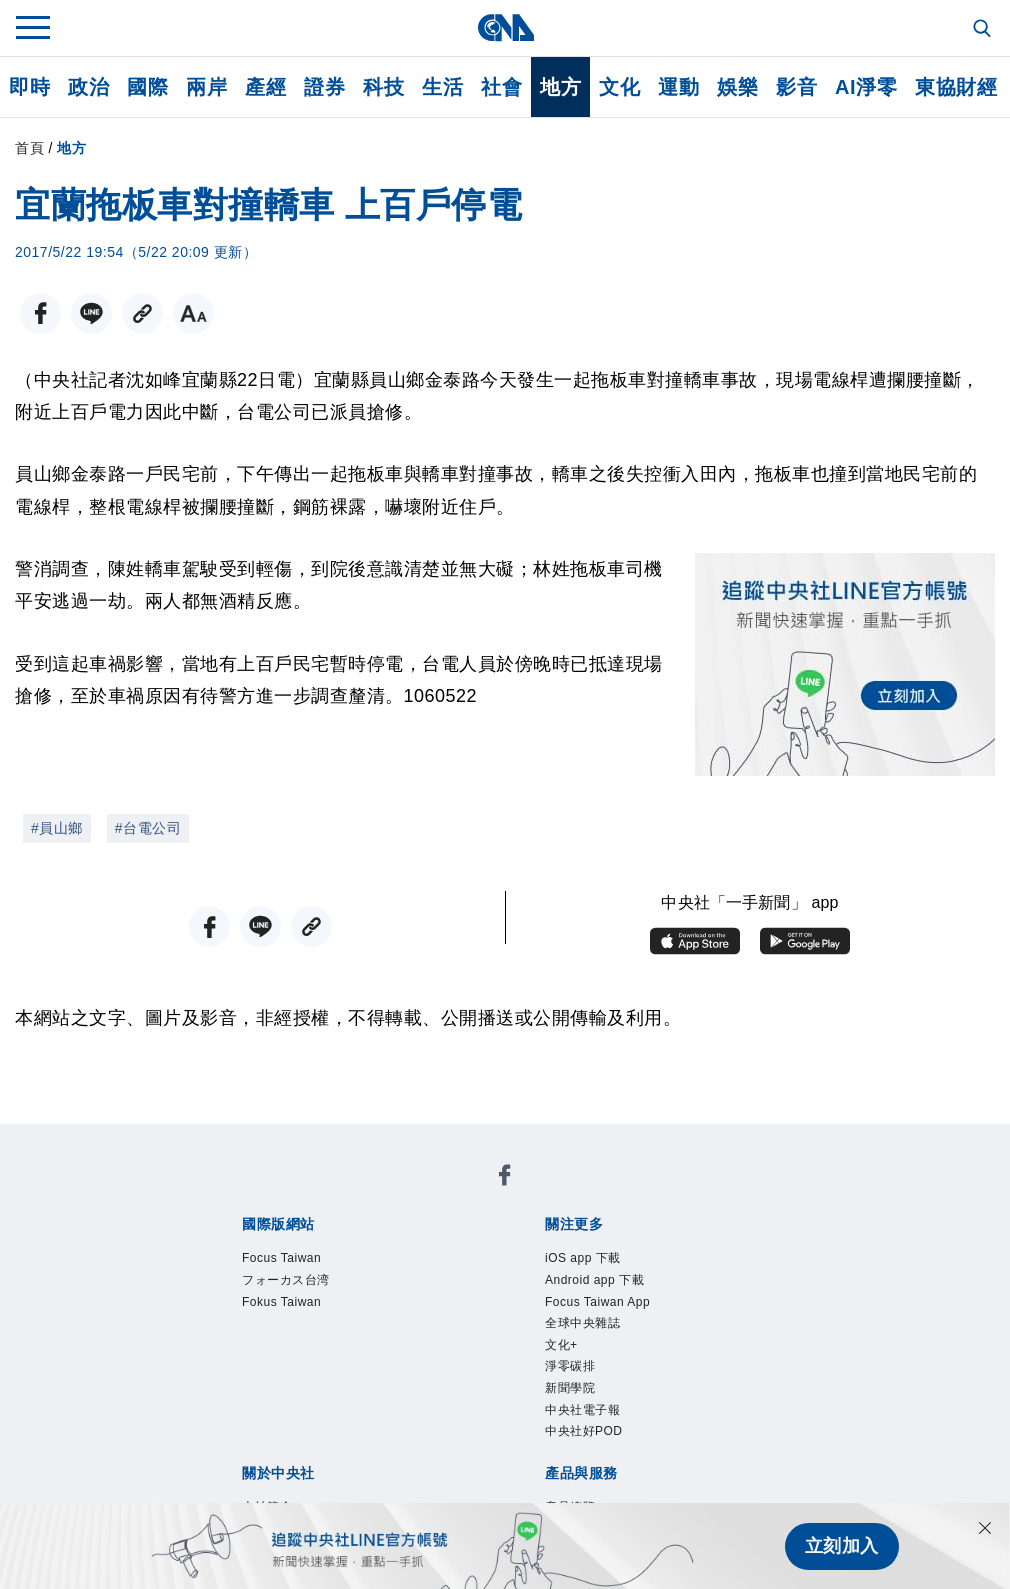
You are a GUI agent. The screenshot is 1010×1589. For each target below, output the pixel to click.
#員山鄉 (57, 828)
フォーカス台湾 (286, 1280)
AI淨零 (866, 87)
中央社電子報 (582, 1410)
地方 (560, 87)
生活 (442, 87)
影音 (796, 87)
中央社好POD (584, 1431)
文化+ (561, 1345)
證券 (324, 87)
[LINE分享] (91, 313)
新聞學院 (570, 1388)
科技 (383, 87)
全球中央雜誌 (582, 1323)
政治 (88, 87)
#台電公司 (148, 828)
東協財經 (956, 87)
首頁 (29, 148)
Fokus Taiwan (281, 1302)
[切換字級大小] (193, 313)
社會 (501, 87)
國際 (147, 87)
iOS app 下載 (583, 1258)
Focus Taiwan (281, 1258)
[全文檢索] (984, 30)
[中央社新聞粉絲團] (505, 1178)
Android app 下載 (594, 1280)
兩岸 (206, 87)
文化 (619, 87)
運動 (678, 87)
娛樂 (737, 87)
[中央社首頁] (505, 27)
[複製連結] (142, 313)
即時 (29, 87)
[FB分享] (40, 313)
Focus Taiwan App (597, 1302)
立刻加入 (842, 1546)
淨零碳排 (570, 1366)
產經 (265, 87)
